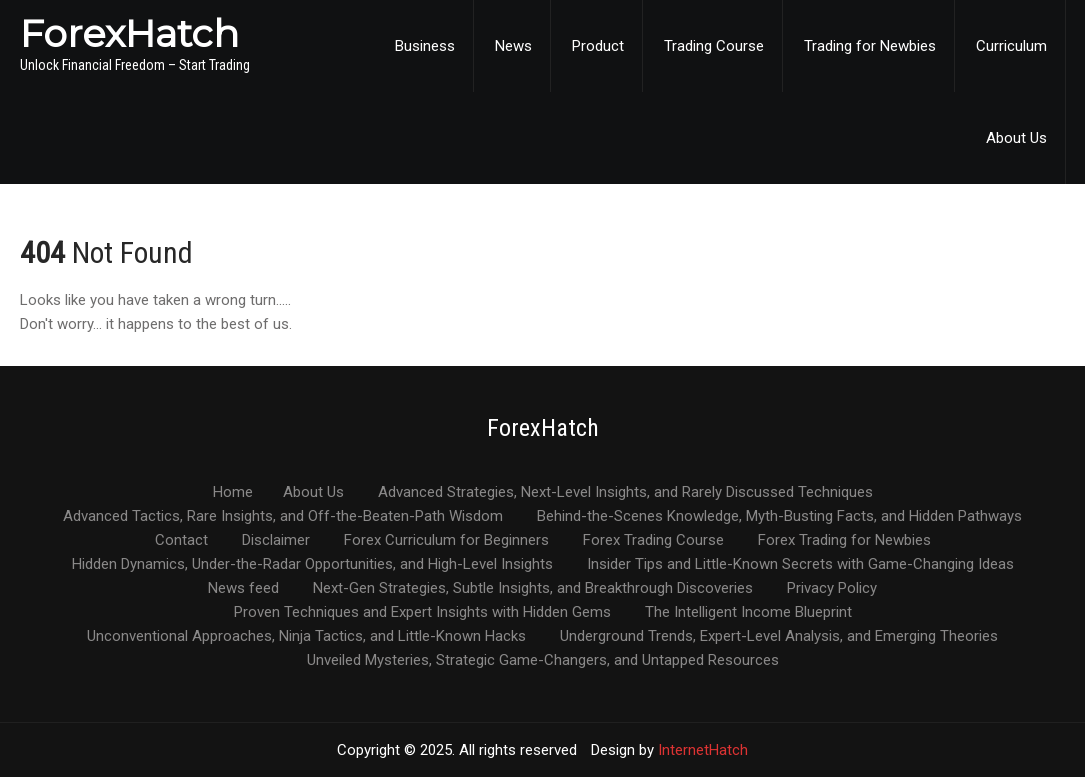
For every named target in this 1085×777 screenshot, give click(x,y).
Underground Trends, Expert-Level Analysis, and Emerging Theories (779, 637)
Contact (181, 541)
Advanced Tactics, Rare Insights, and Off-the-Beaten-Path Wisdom (283, 517)
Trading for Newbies (870, 46)
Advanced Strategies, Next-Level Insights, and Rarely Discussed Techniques (625, 493)
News (513, 46)
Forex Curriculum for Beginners (446, 541)
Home (233, 493)
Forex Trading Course (653, 541)
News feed (243, 589)
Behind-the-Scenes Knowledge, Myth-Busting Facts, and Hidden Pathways (779, 517)
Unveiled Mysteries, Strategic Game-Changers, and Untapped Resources (543, 661)
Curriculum (1011, 46)
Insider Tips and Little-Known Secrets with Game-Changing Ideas (800, 565)
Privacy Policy (832, 589)
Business (425, 46)
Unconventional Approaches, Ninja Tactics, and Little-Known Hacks (306, 637)
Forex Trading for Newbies (844, 541)
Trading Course (714, 46)
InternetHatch (703, 750)
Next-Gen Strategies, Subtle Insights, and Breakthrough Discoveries (533, 589)
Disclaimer (276, 541)
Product (598, 46)
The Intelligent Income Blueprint (748, 613)
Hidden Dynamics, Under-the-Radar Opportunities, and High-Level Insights (312, 565)
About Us (1016, 138)
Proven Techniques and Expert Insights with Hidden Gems (422, 613)
